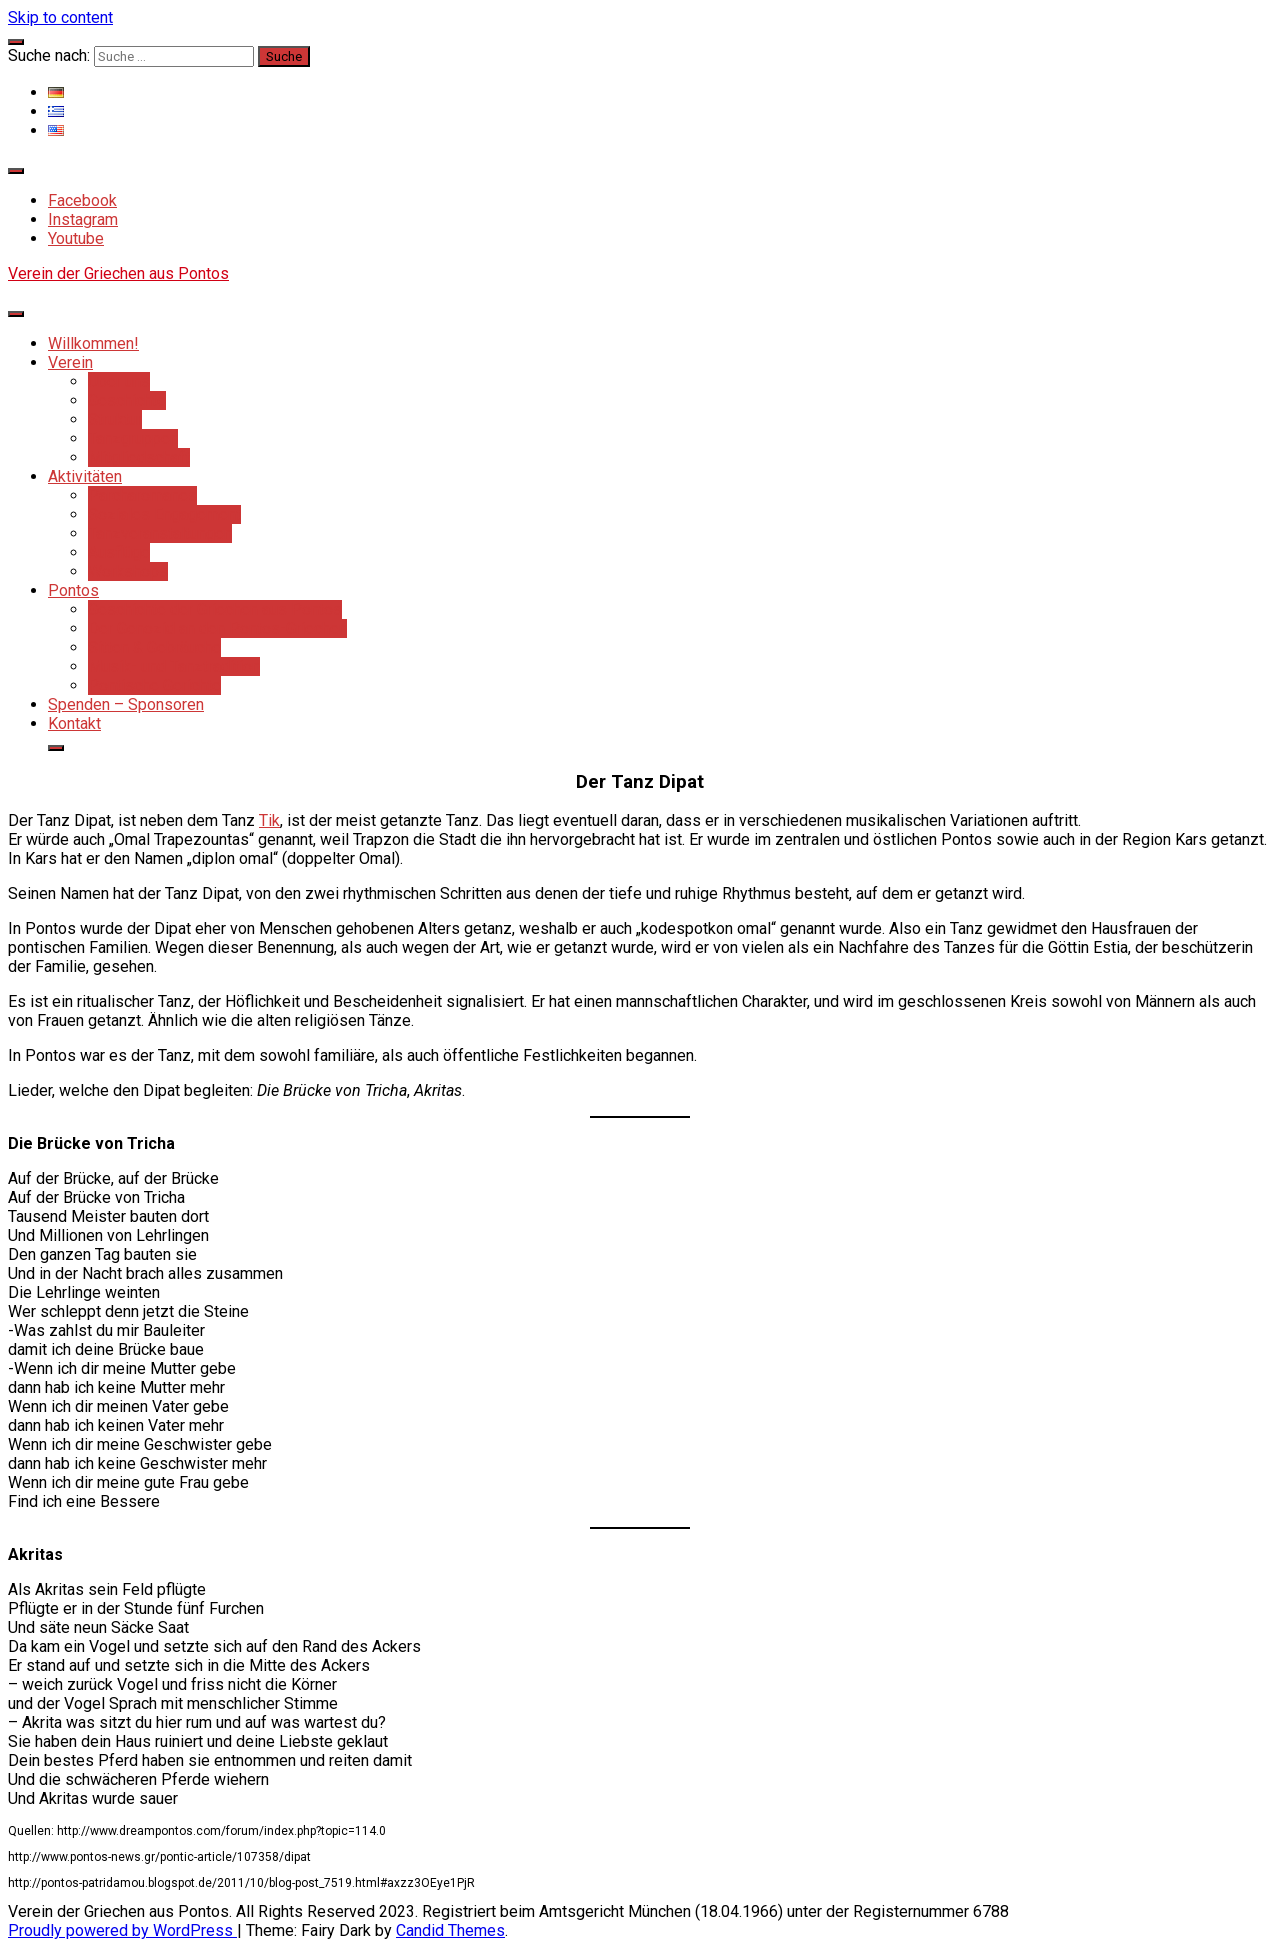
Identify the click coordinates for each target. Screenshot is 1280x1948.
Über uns (119, 381)
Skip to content (60, 17)
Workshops (128, 571)
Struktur (115, 419)
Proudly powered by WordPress (122, 1930)
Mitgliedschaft (139, 457)
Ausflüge (119, 552)
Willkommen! (93, 343)
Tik (269, 820)
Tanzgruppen (133, 438)
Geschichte (127, 400)
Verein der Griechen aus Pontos (118, 273)
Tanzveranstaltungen (160, 533)
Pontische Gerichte (154, 685)
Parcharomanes (142, 495)
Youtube (76, 238)
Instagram (83, 219)
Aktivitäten (85, 476)
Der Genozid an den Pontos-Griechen (217, 628)
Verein (70, 362)
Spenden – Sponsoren (126, 704)
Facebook (82, 200)
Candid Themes (450, 1930)
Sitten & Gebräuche (154, 647)
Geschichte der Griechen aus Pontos (215, 609)
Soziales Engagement (164, 514)
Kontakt (74, 723)
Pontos (73, 590)
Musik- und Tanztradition (174, 666)
